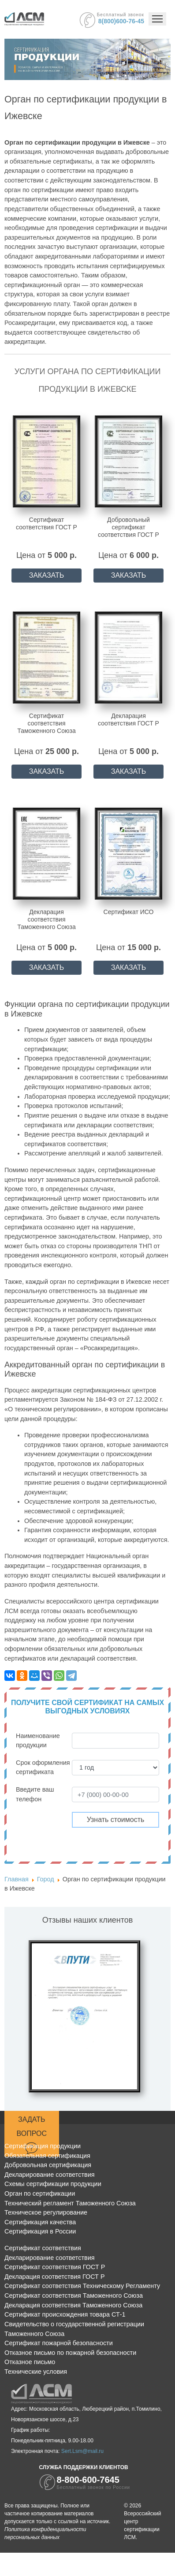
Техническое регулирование (45, 2212)
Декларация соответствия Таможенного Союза (73, 2305)
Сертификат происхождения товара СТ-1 (65, 2314)
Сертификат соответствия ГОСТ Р (54, 2266)
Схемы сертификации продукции (52, 2183)
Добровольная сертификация (47, 2164)
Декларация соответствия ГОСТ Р (54, 2276)
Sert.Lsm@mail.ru (82, 2451)
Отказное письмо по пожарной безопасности (70, 2352)
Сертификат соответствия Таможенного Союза (73, 2295)
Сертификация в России (40, 2231)
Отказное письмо (29, 2361)
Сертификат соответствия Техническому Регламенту (82, 2285)
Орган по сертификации (39, 2193)
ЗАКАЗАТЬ (46, 575)
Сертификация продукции (42, 2146)
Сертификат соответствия (42, 2248)
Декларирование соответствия (49, 2174)
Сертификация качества (40, 2222)
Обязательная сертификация (47, 2155)
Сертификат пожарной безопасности (58, 2342)
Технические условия (35, 2371)
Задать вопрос (32, 2135)
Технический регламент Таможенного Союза (70, 2203)
